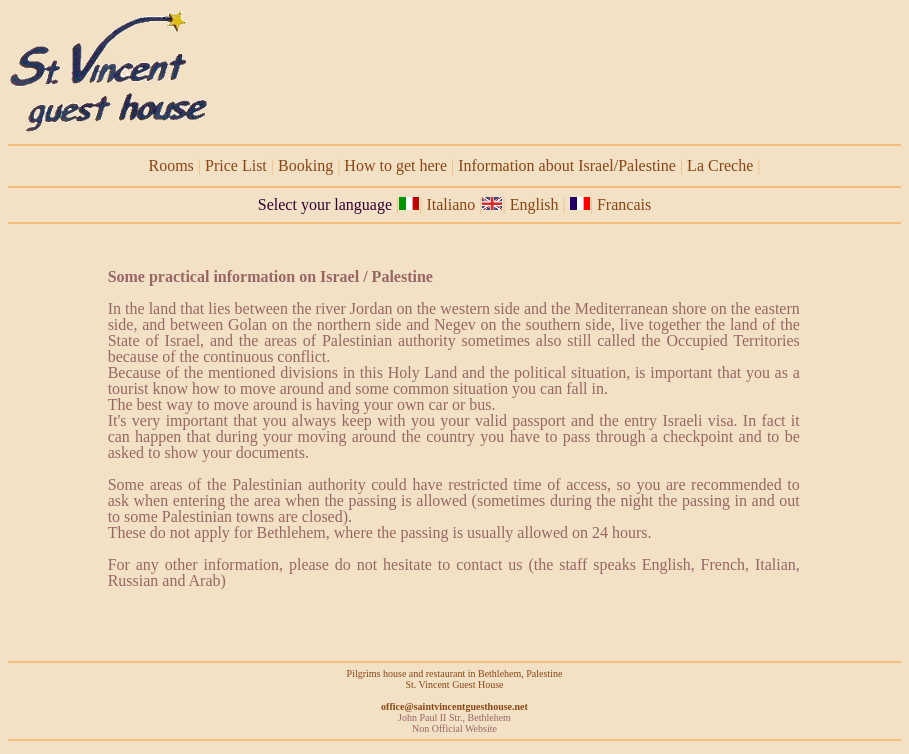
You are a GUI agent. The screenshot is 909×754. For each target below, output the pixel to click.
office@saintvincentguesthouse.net (454, 706)
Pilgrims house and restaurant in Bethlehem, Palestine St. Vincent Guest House (455, 679)
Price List (236, 165)
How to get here (395, 165)
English (536, 204)
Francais (624, 204)
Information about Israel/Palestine (567, 165)
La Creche (720, 165)
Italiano (450, 204)
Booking (305, 165)
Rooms (171, 165)
